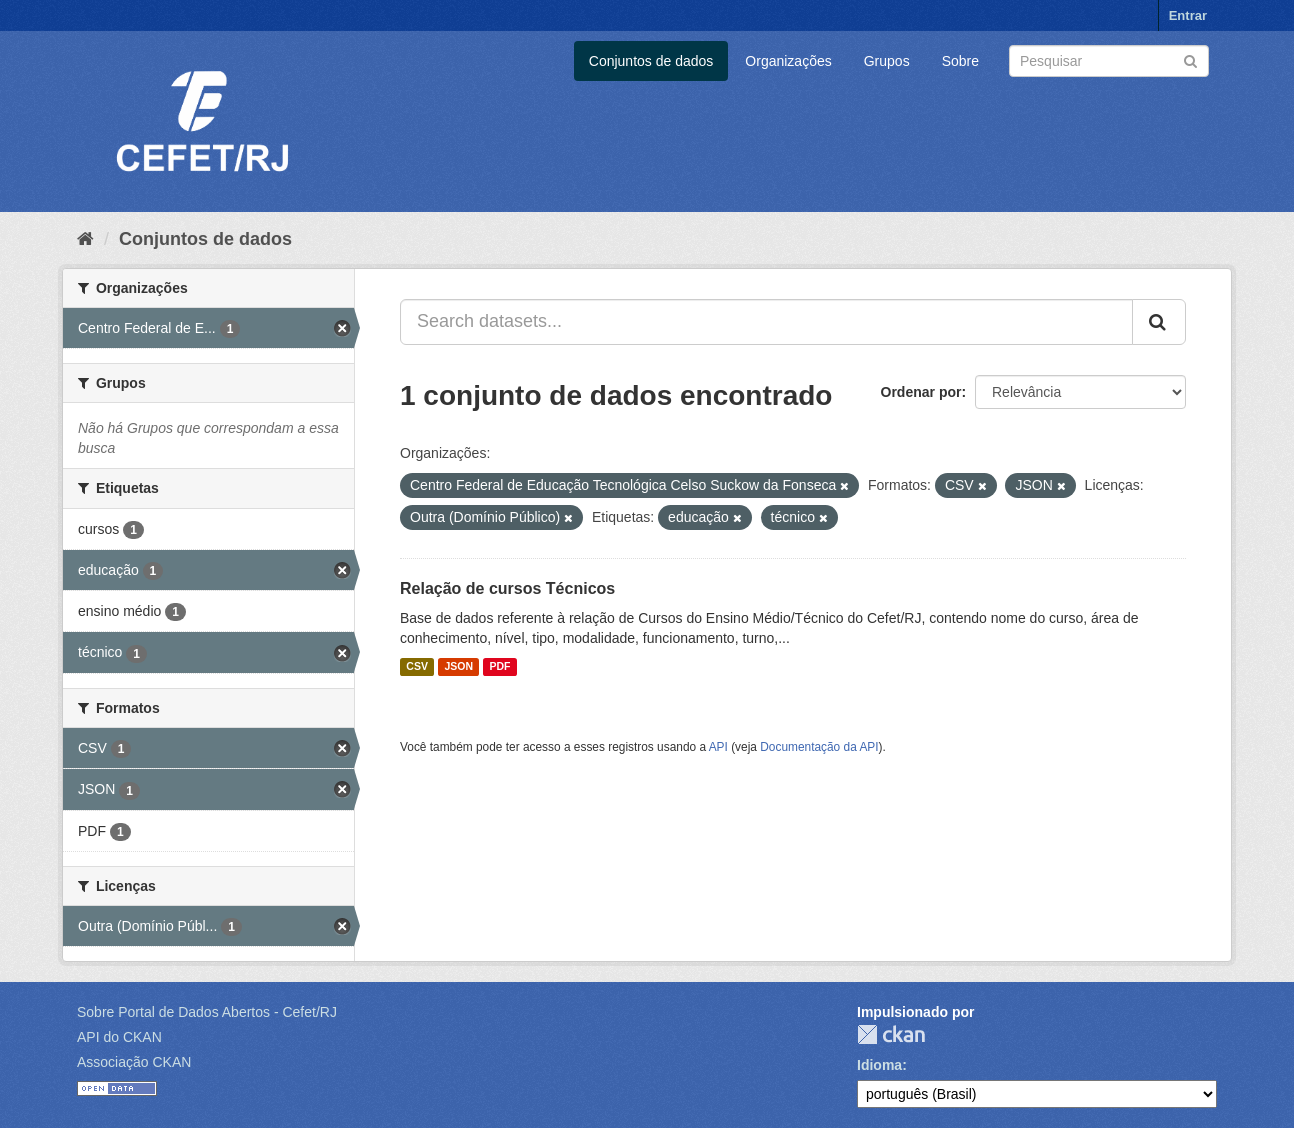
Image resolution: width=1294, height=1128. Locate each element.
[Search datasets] (1109, 61)
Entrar (1188, 15)
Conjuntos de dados (651, 61)
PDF (499, 667)
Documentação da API (819, 747)
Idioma (879, 1065)
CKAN (891, 1034)
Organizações (788, 61)
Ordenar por (921, 392)
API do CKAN (119, 1037)
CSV (417, 667)
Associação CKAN (134, 1062)
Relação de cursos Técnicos (507, 588)
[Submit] (1190, 59)
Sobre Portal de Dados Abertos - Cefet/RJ (207, 1012)
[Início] (85, 239)
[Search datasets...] (766, 322)
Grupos (887, 61)
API (718, 747)
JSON (458, 667)
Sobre (960, 61)
